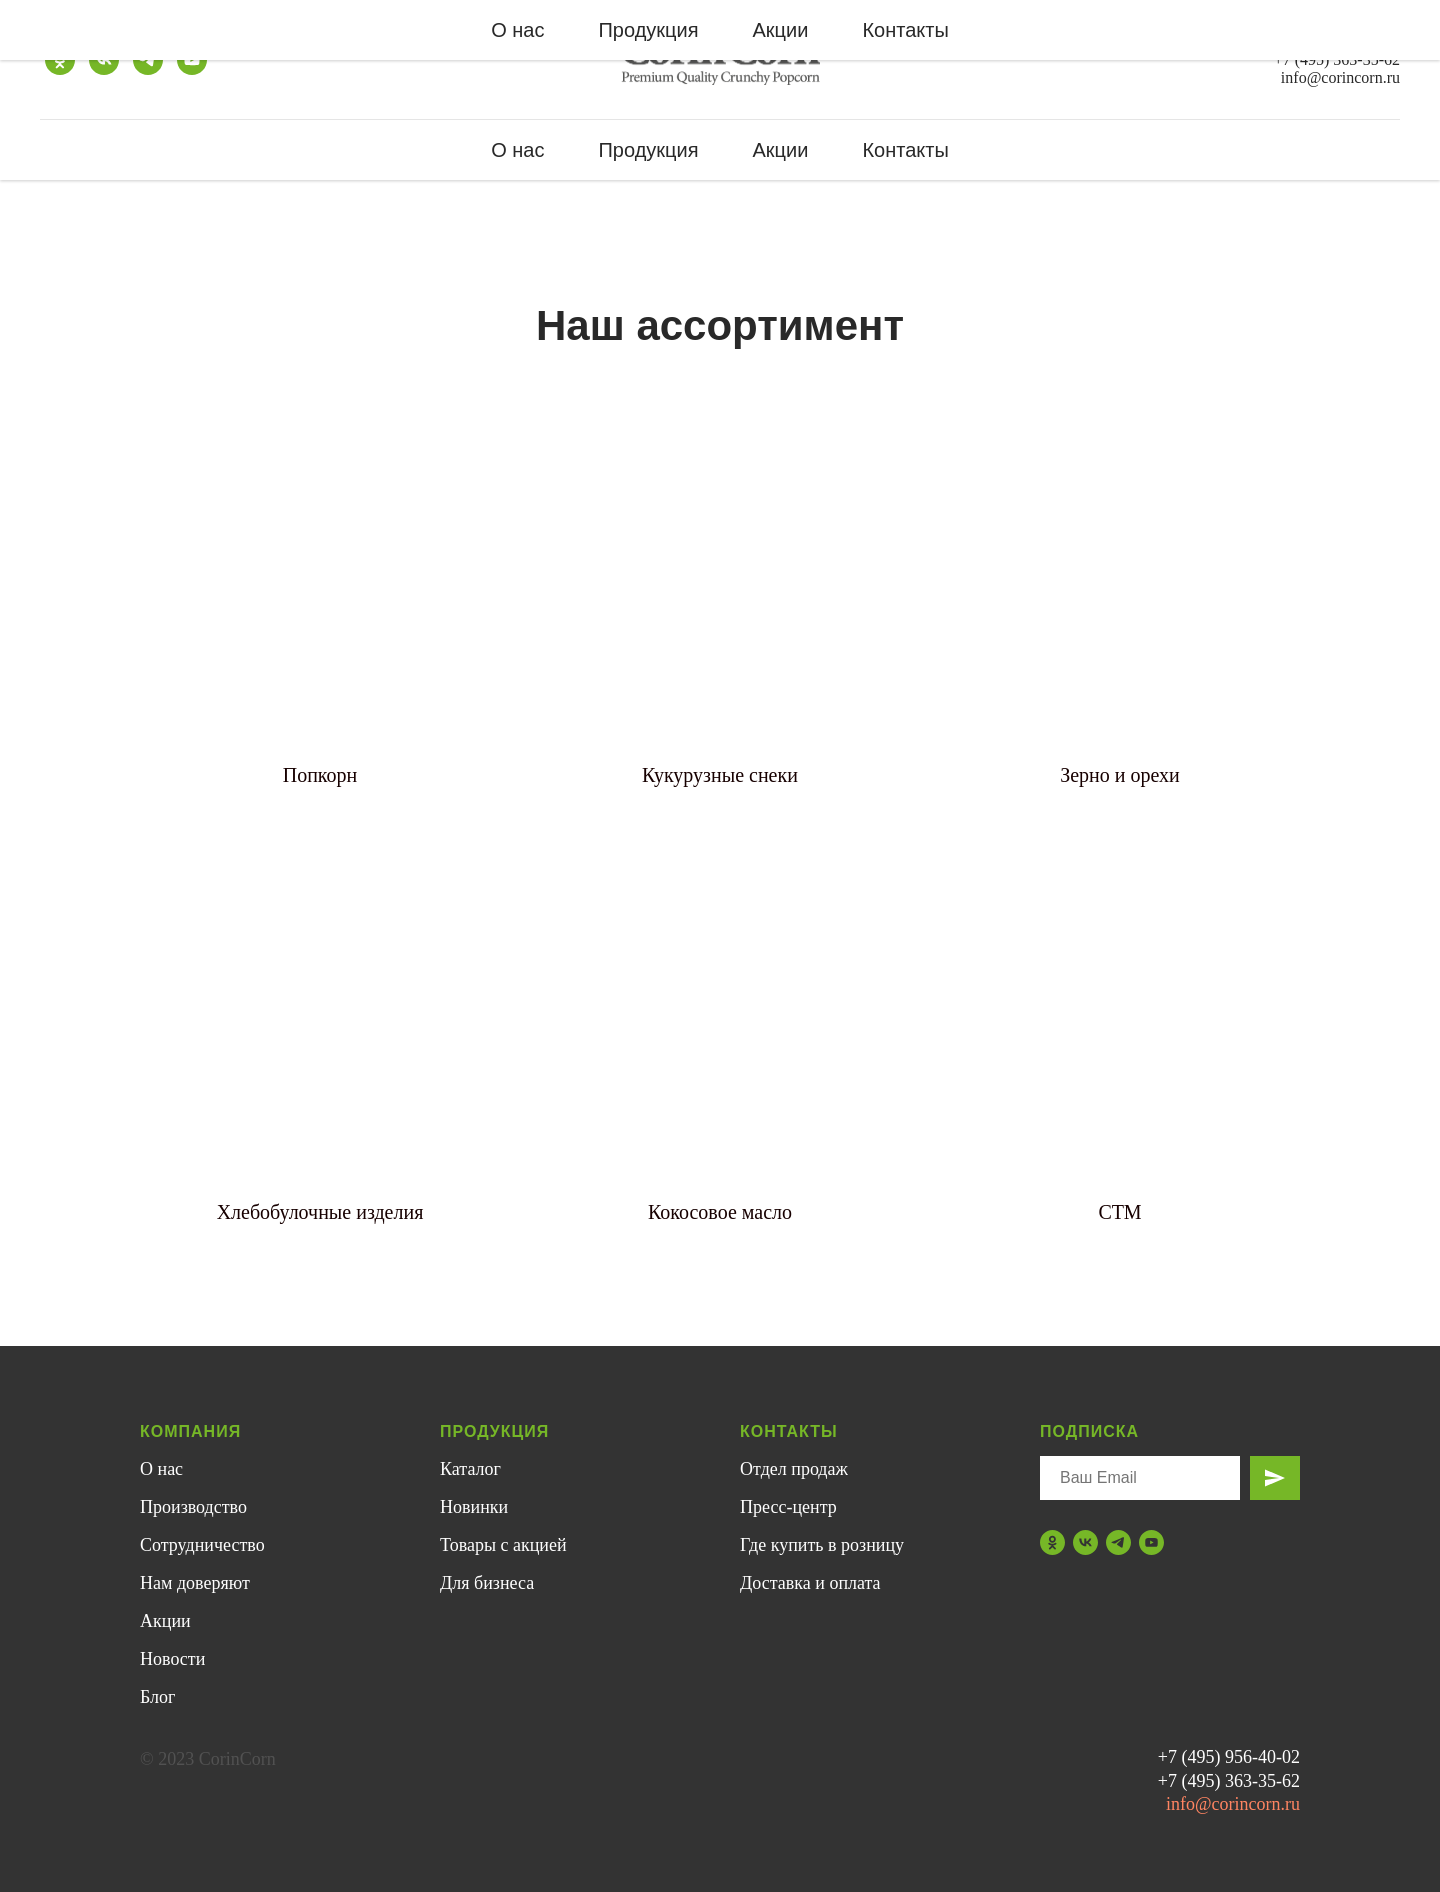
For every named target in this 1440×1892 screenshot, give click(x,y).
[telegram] (148, 60)
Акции (781, 150)
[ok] (60, 60)
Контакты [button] (905, 150)
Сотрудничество (202, 1545)
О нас (517, 150)
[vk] (104, 60)
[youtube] (192, 60)
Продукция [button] (648, 150)
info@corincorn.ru (1340, 77)
